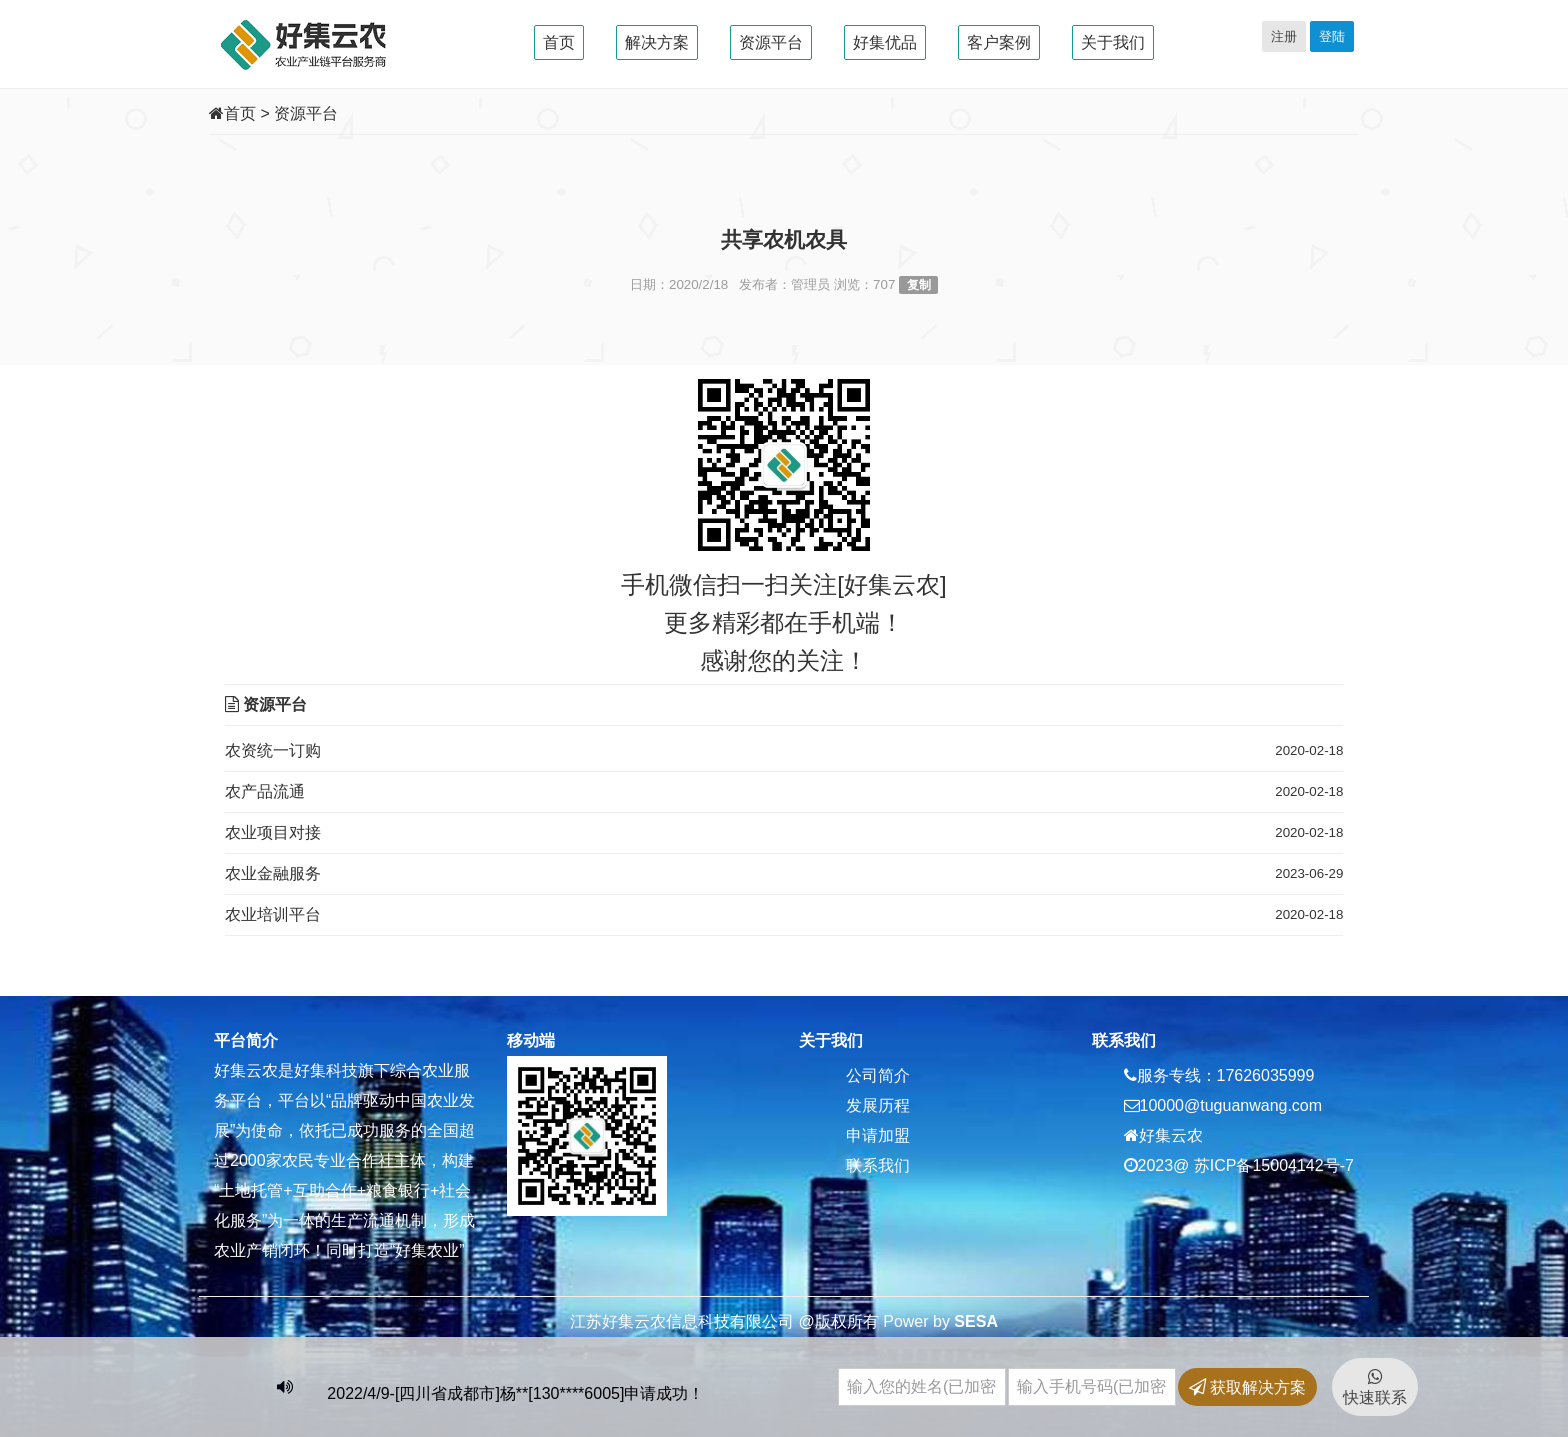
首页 (559, 42)
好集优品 (885, 42)
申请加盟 (878, 1135)
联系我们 (878, 1165)
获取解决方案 (1247, 1387)
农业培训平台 (273, 914)
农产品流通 (265, 791)
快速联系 (1375, 1386)
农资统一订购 (273, 750)
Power (905, 1321)
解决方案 (657, 42)
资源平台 (771, 42)
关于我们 (1113, 42)
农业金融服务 (273, 873)
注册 (1284, 36)
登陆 (1332, 36)
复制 (919, 285)
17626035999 (1266, 1075)
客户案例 (999, 42)
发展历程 (878, 1105)
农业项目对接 (273, 832)
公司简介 (878, 1075)
